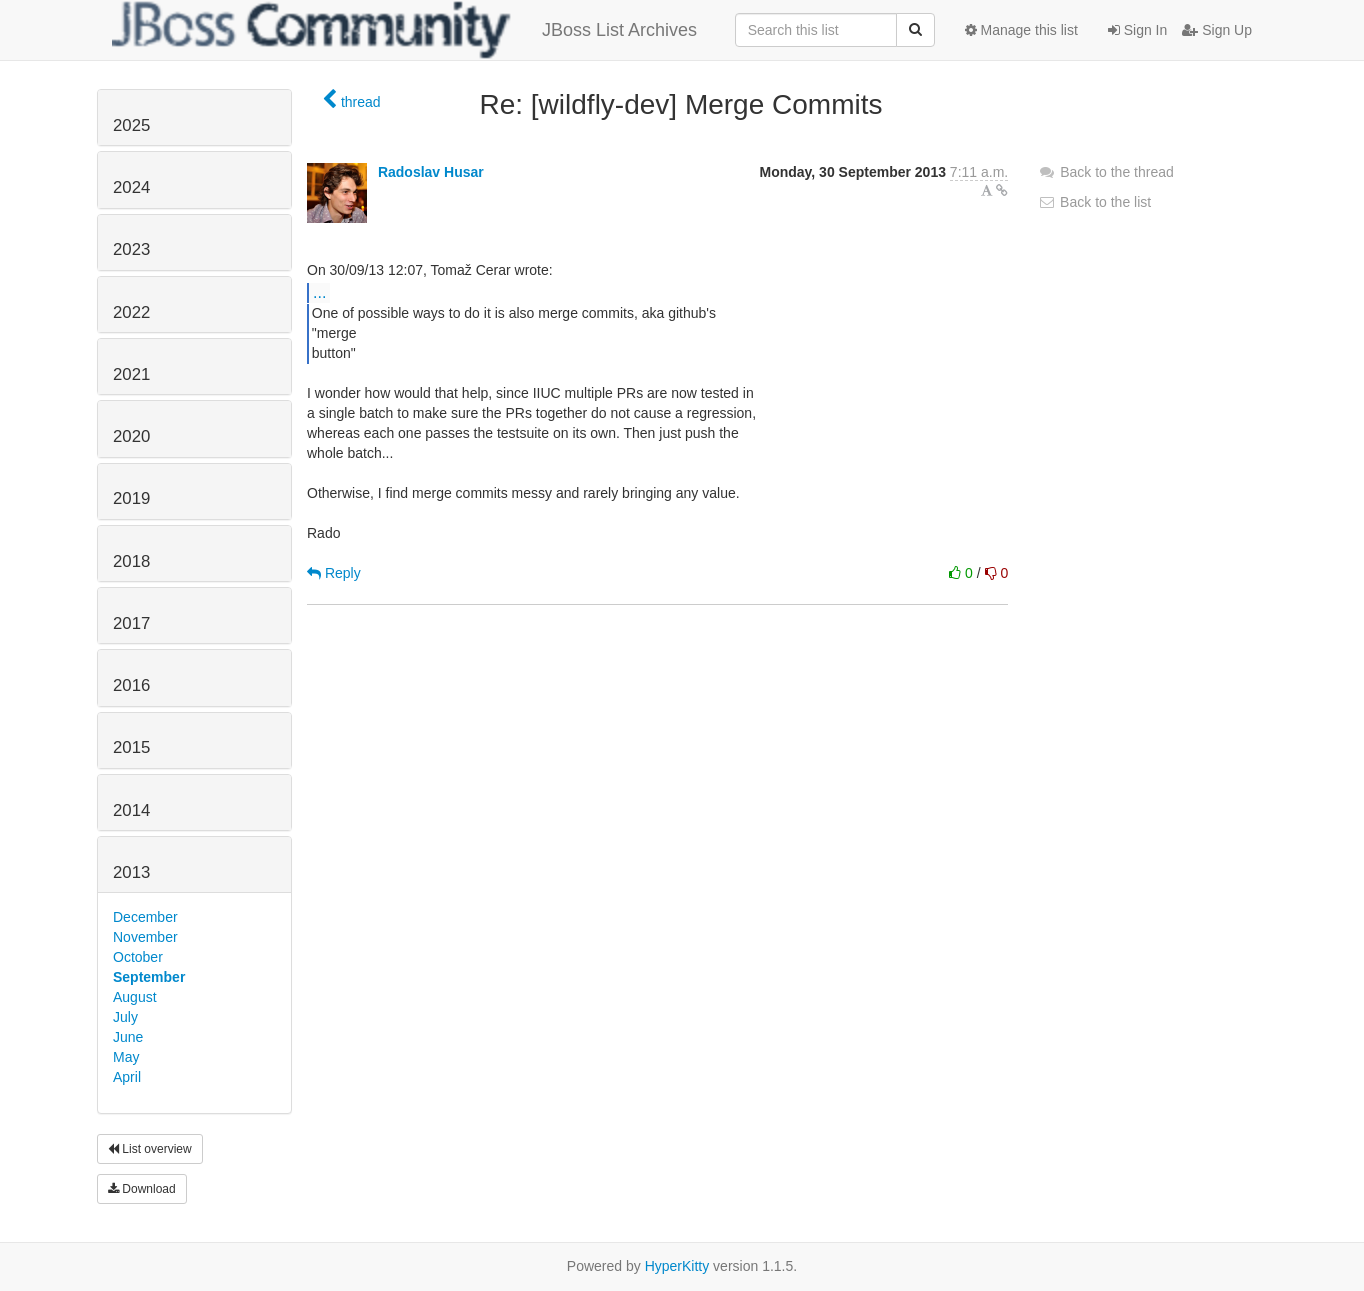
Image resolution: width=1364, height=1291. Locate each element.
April (127, 1077)
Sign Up (1217, 30)
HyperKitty (677, 1266)
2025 (131, 125)
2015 (131, 747)
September (149, 977)
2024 (131, 187)
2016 (131, 685)
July (125, 1017)
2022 (131, 312)
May (126, 1057)
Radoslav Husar (431, 172)
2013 (131, 872)
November (145, 937)
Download (142, 1189)
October (138, 957)
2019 (131, 498)
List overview (150, 1149)
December (145, 917)
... (319, 292)
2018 (131, 561)
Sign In (1137, 30)
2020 (131, 436)
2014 (131, 810)
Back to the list (1094, 202)
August (135, 997)
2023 (131, 249)
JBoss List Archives (404, 30)
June (128, 1037)
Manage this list (1021, 30)
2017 (131, 623)
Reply (334, 573)
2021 (131, 374)
